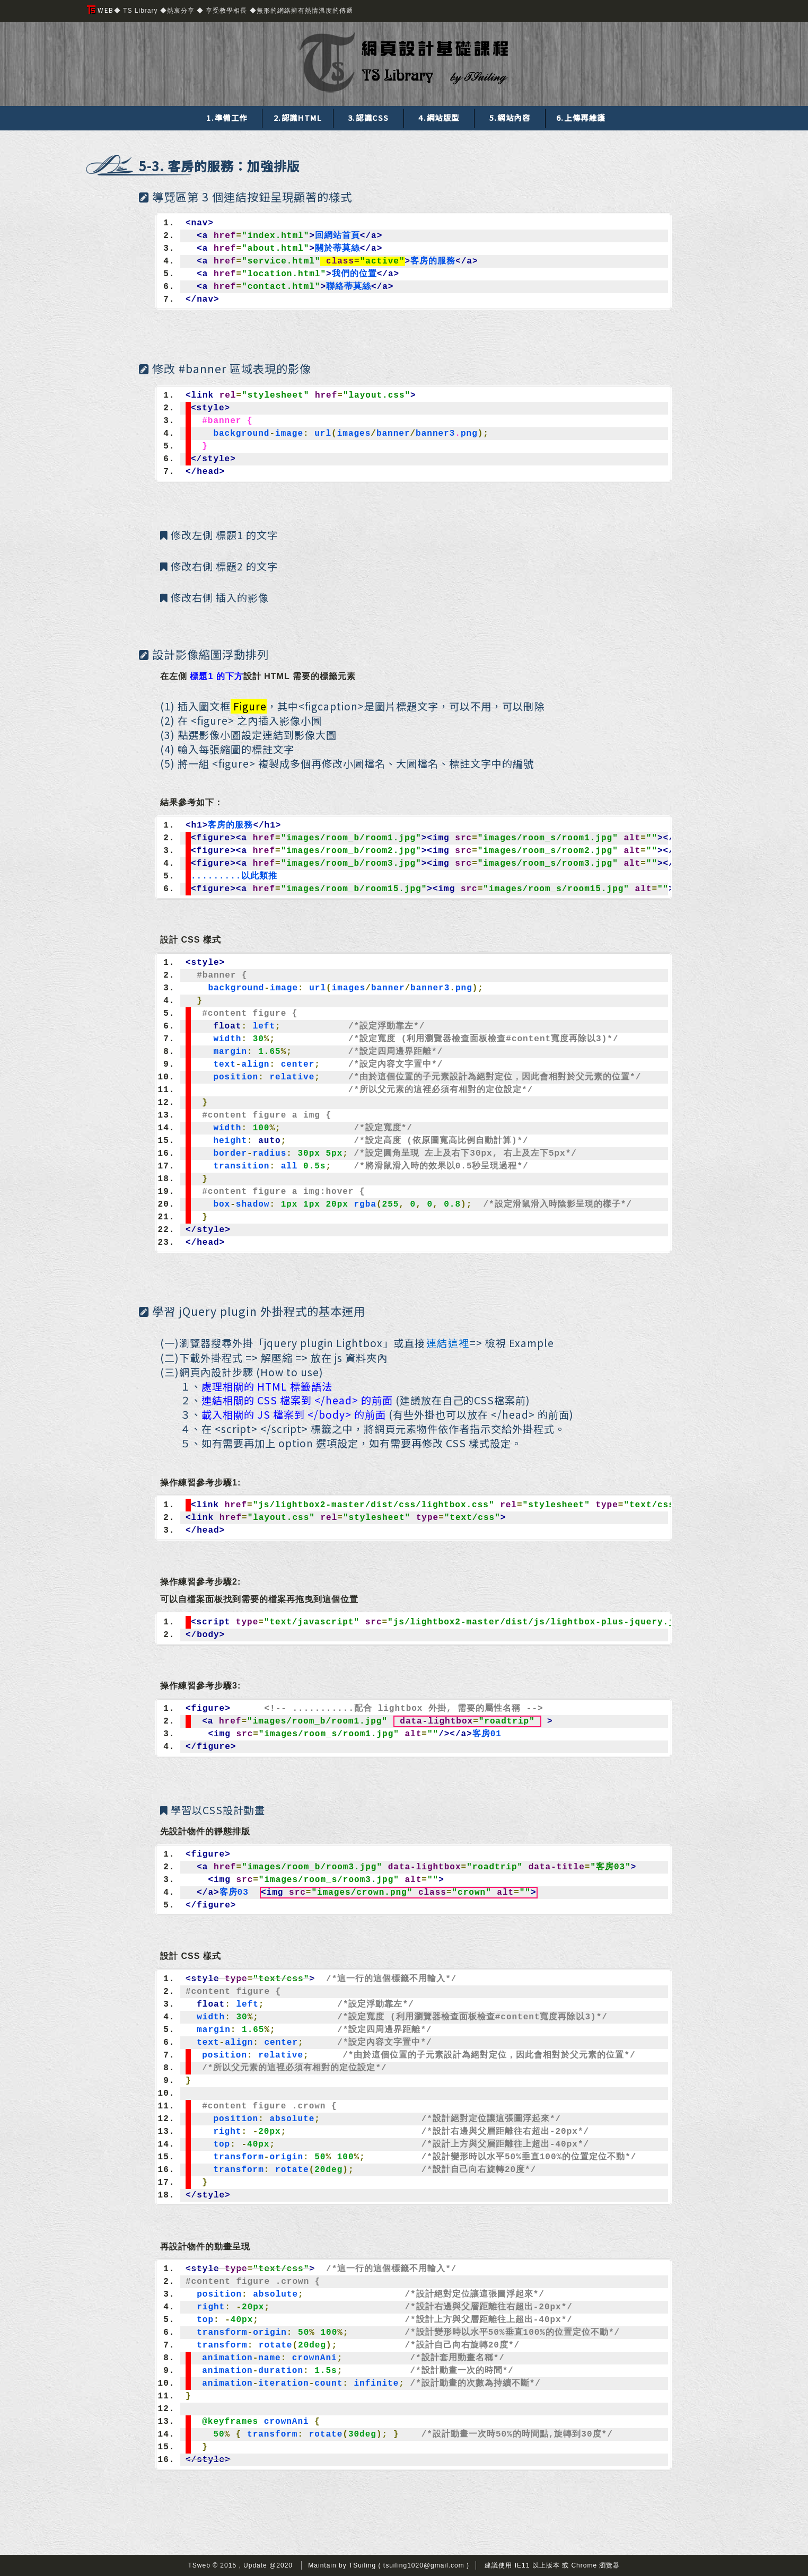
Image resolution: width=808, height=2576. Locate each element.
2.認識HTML (298, 117)
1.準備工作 (227, 117)
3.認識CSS (368, 117)
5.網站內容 (510, 117)
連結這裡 (448, 1343)
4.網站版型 (439, 117)
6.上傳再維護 (580, 117)
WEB (100, 9)
